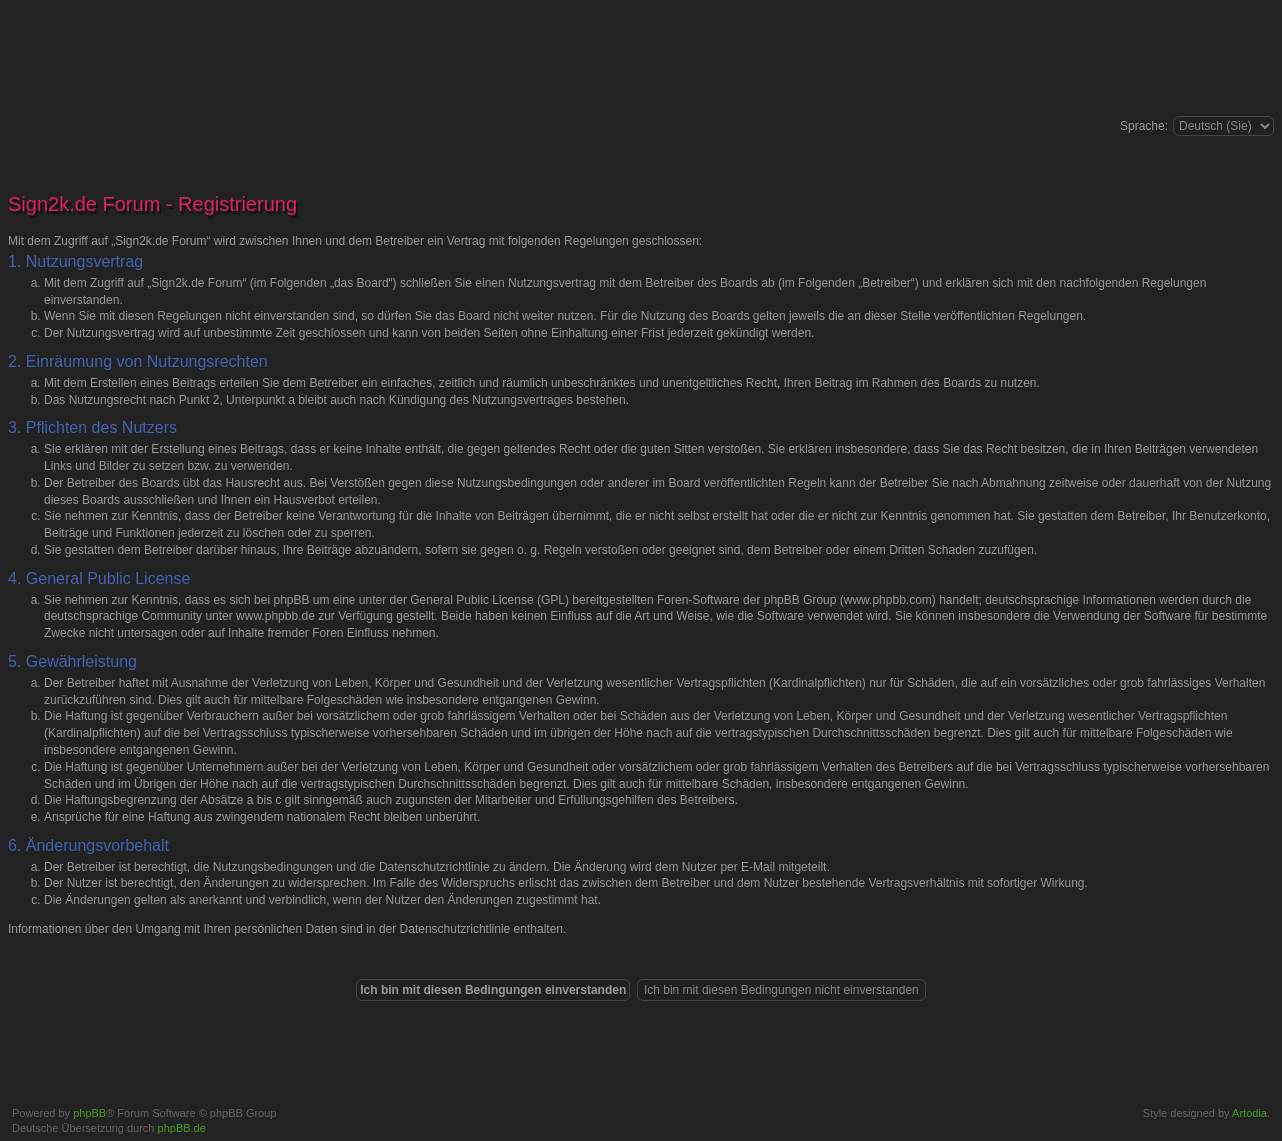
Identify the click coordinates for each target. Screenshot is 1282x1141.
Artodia (1249, 1113)
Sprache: (1144, 126)
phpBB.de (182, 1128)
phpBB (89, 1113)
